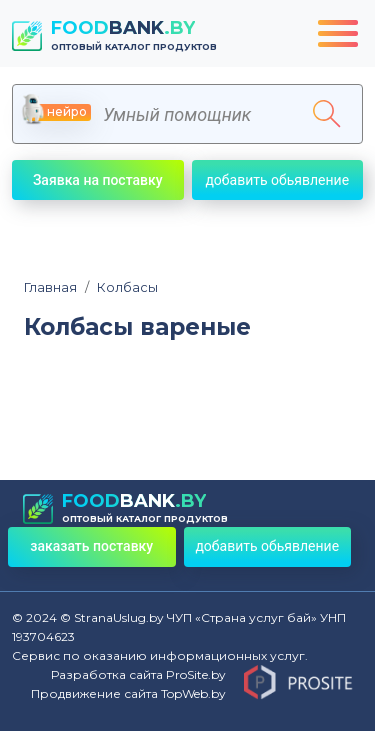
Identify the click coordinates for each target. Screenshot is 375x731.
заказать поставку (91, 546)
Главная (50, 287)
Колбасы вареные (137, 327)
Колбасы (121, 287)
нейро (57, 112)
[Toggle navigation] (338, 33)
